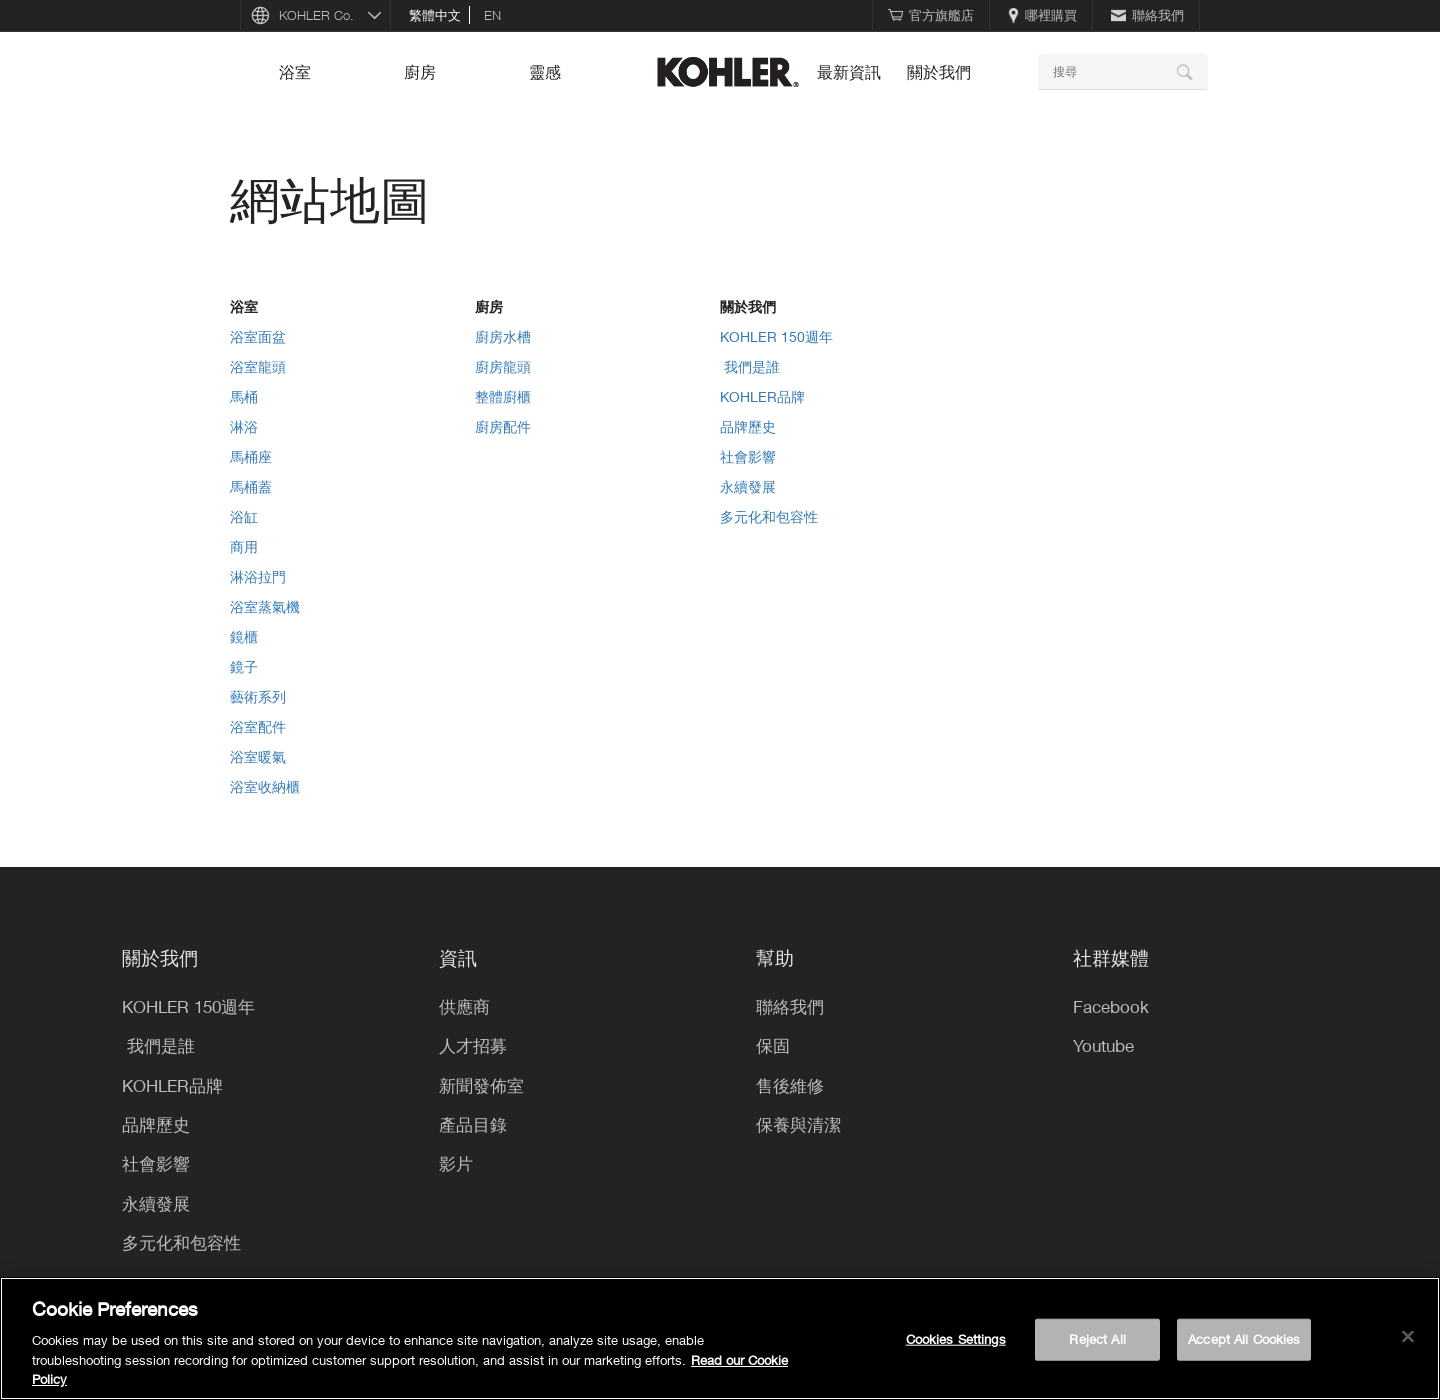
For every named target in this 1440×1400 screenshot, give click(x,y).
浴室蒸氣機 (265, 606)
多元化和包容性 (769, 516)
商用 (244, 546)
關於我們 (939, 72)
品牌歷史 (748, 426)
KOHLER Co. (316, 15)
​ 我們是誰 (750, 366)
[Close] (1408, 1337)
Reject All (1097, 1339)
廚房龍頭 (503, 366)
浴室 (295, 72)
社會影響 (748, 456)
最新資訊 (849, 72)
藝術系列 (258, 696)
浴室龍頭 (258, 366)
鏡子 (244, 666)
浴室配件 (258, 726)
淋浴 (244, 426)
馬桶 (244, 396)
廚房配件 (503, 426)
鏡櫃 (244, 636)
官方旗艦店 (931, 15)
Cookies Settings (956, 1339)
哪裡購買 (1042, 15)
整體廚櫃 (503, 396)
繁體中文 (435, 15)
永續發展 (748, 486)
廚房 (420, 72)
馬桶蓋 (251, 486)
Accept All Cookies (1244, 1339)
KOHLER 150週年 (776, 336)
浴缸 (244, 516)
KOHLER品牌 (762, 396)
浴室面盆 (258, 336)
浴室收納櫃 (265, 786)
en (492, 15)
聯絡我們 (1147, 15)
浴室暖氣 (258, 756)
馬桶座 (251, 456)
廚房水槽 (503, 336)
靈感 (545, 72)
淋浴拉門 (258, 576)
